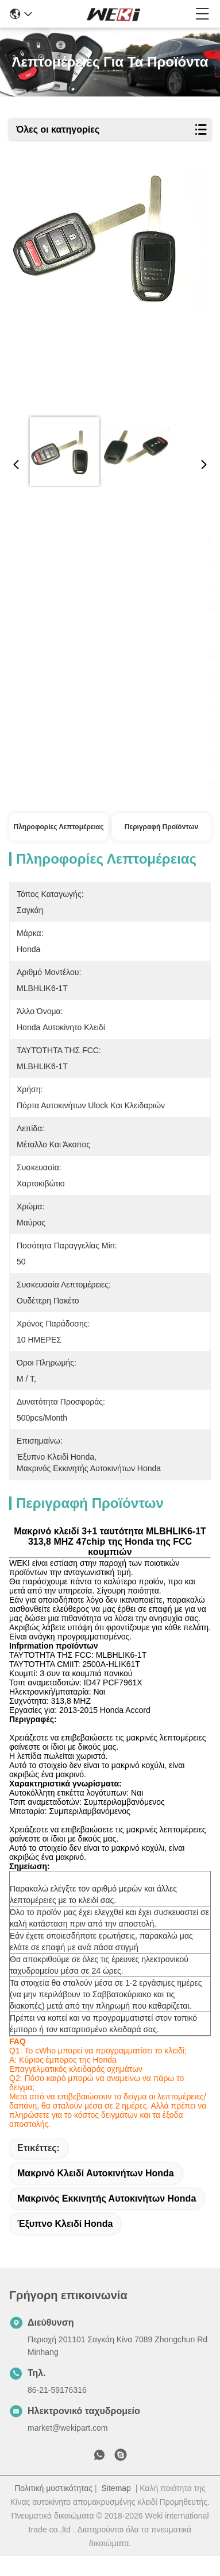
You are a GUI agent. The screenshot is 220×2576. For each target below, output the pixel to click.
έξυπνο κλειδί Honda (65, 2244)
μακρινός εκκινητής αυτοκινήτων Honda (106, 2218)
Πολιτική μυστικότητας (53, 2508)
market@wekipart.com (67, 2448)
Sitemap (116, 2508)
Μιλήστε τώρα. (58, 789)
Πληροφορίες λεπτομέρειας (59, 827)
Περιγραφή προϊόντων (161, 827)
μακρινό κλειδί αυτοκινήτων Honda (95, 2193)
